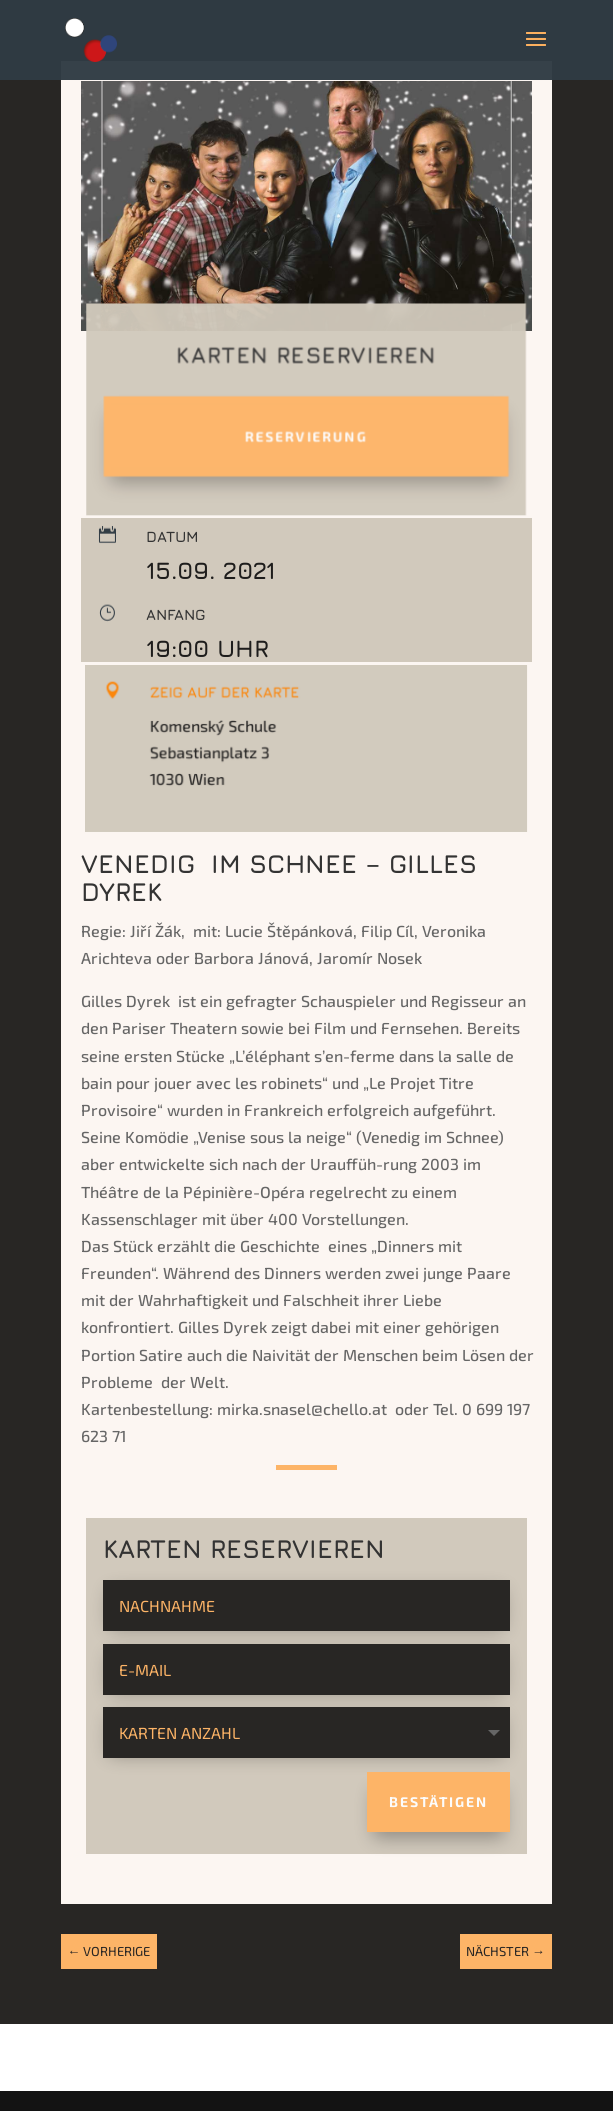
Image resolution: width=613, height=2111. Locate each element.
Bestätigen (438, 1801)
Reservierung (306, 436)
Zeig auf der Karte (232, 704)
